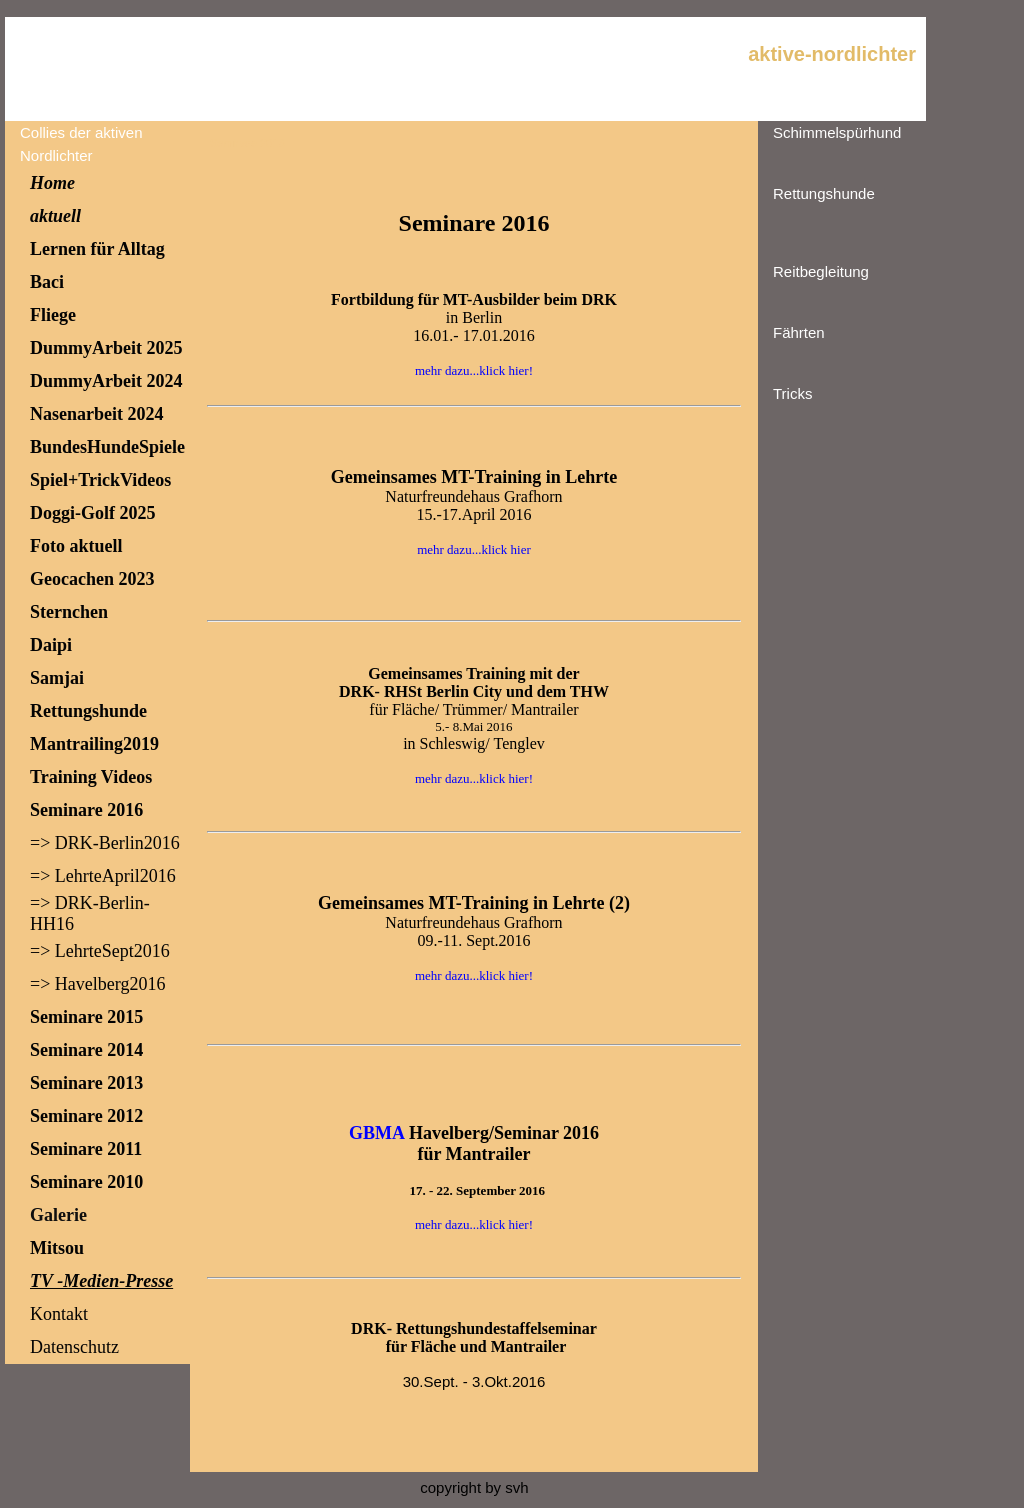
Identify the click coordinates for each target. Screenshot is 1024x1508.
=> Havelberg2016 (97, 984)
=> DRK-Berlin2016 (105, 843)
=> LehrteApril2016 (103, 876)
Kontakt (59, 1314)
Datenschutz (74, 1347)
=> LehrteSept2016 (100, 951)
